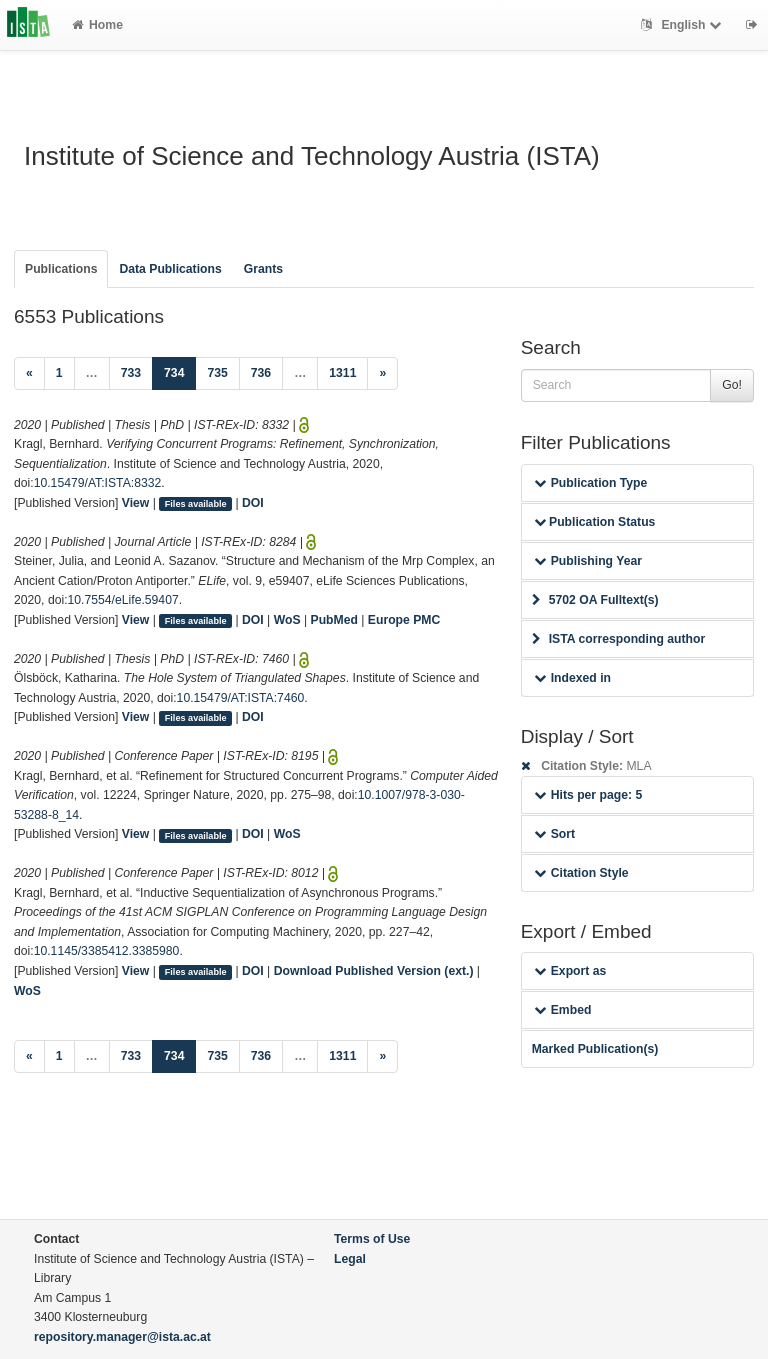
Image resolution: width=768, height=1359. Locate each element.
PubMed (334, 620)
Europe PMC (404, 620)
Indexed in (572, 678)
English (683, 25)
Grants (263, 269)
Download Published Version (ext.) (374, 971)
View (136, 503)
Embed (563, 1010)
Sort (554, 834)
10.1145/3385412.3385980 (107, 951)
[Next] (382, 374)
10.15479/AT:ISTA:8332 (98, 483)
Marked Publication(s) (595, 1049)
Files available (196, 504)
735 (217, 373)
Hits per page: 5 (588, 795)
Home (97, 25)
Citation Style (581, 873)
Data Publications (170, 269)
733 (131, 373)
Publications (61, 269)
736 (261, 373)
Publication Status (595, 522)
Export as (570, 971)
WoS (287, 620)
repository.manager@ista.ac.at (122, 1337)
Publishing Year (588, 561)
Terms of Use (372, 1239)
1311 (342, 373)
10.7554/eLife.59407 (123, 600)
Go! (732, 385)
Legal (350, 1259)
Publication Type (591, 483)
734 (180, 371)
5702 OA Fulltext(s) (595, 600)
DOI (253, 503)
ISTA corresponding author (619, 639)
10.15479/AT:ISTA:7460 (241, 698)
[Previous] (29, 374)
